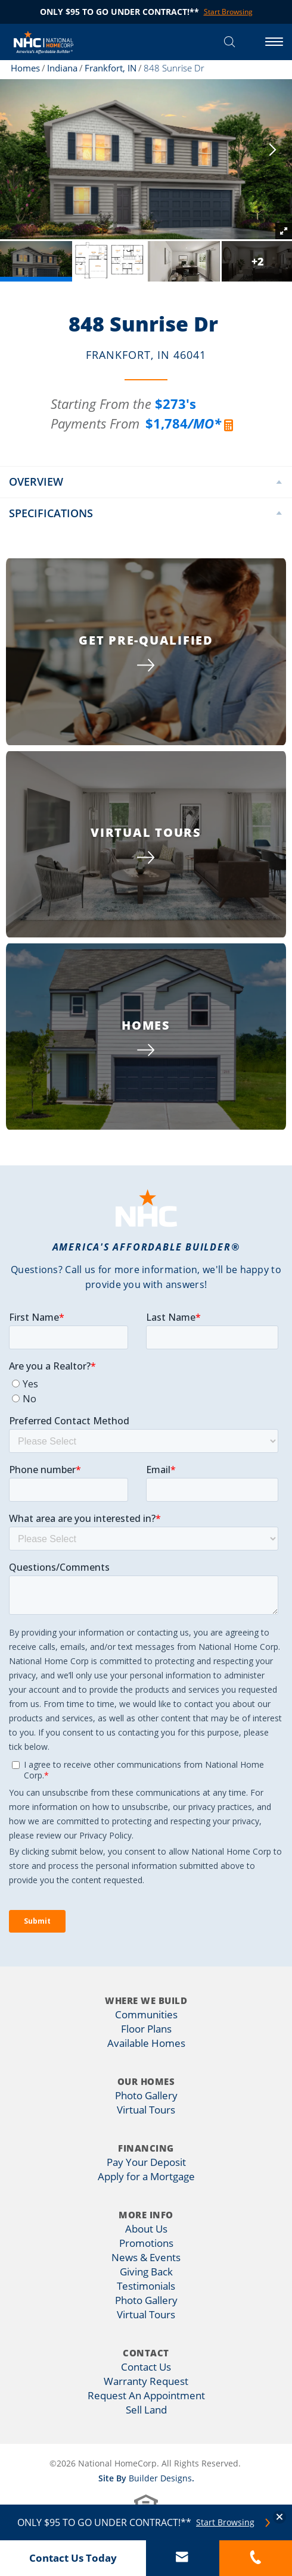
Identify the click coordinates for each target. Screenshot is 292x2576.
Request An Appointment (146, 2395)
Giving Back (146, 2271)
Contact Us (146, 2367)
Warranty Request (146, 2381)
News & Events (146, 2257)
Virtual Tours (146, 2110)
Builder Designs (160, 2478)
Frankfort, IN (110, 68)
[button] (229, 42)
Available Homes (146, 2043)
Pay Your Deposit (146, 2162)
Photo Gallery (146, 2095)
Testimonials (146, 2286)
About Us (146, 2229)
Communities (146, 2014)
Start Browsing (225, 2522)
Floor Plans (146, 2029)
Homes (25, 68)
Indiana (62, 68)
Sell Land (146, 2409)
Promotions (146, 2243)
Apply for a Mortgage (146, 2176)
